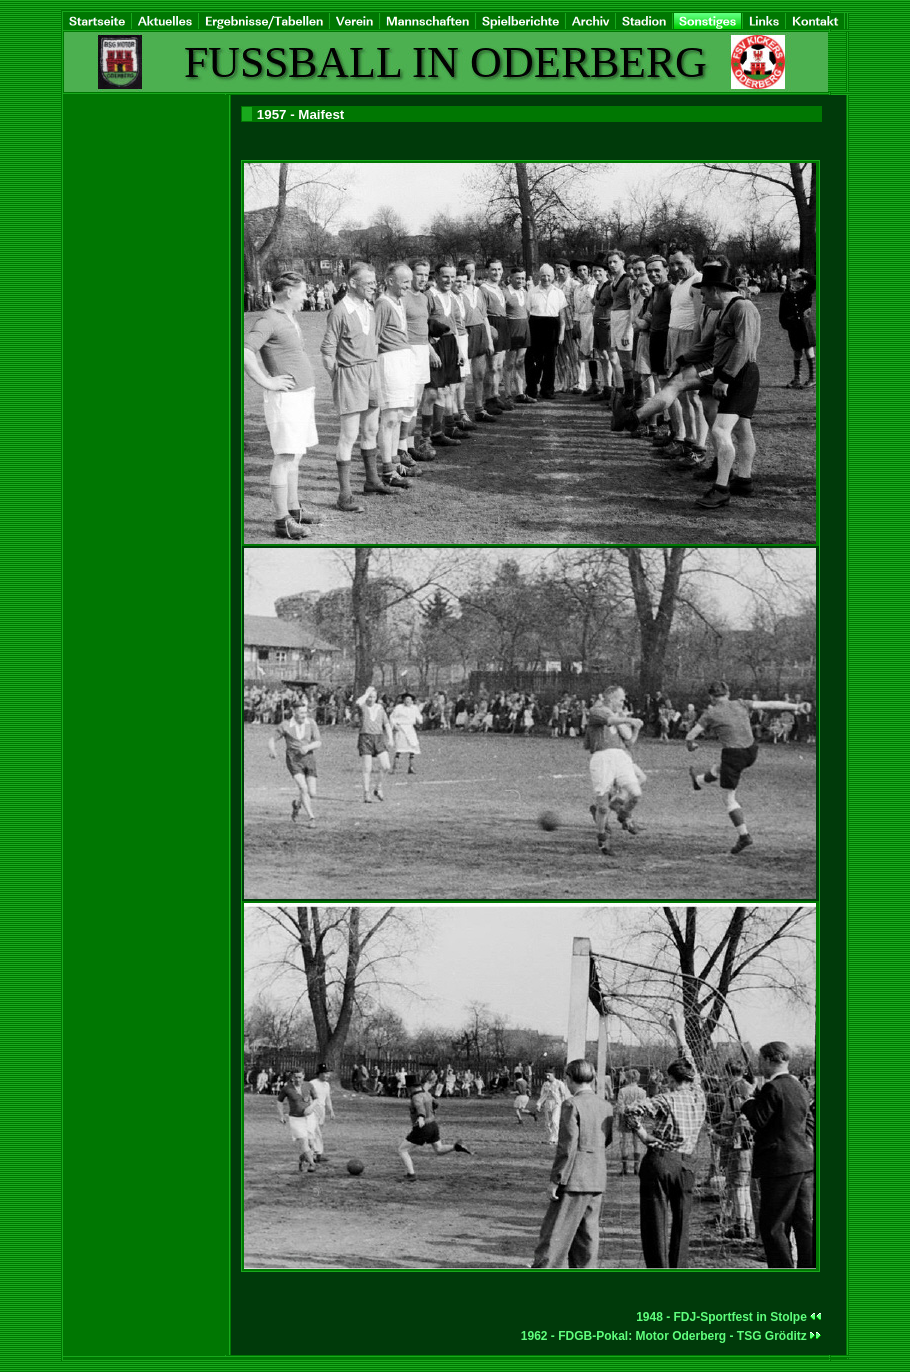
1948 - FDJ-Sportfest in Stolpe (729, 1317)
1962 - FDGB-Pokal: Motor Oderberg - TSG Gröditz (671, 1336)
